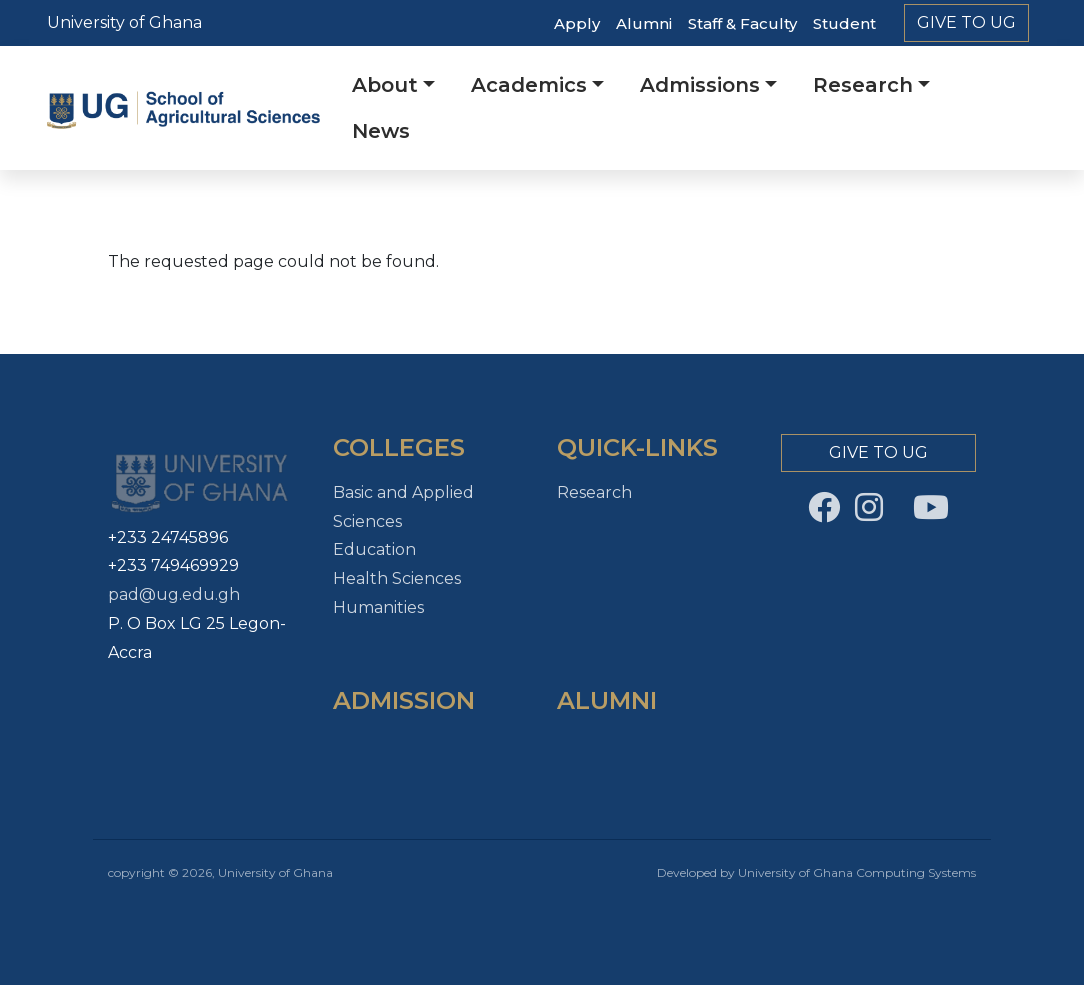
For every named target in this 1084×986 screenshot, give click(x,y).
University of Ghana (124, 22)
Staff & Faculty (742, 23)
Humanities (378, 607)
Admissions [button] (700, 85)
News (381, 131)
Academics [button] (529, 85)
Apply (577, 23)
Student (844, 23)
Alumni (644, 23)
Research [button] (863, 85)
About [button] (385, 85)
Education (374, 549)
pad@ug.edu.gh (174, 594)
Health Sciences (397, 578)
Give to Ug (966, 22)
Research (594, 492)
